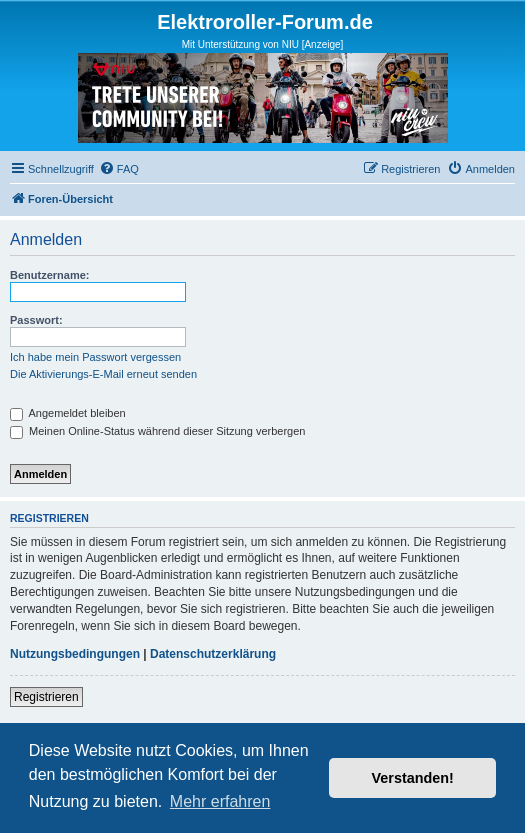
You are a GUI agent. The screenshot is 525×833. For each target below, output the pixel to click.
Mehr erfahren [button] (220, 801)
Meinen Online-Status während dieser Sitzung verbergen (157, 431)
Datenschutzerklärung (213, 654)
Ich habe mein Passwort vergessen (95, 357)
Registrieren (46, 697)
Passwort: (36, 320)
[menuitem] (119, 169)
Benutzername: (49, 275)
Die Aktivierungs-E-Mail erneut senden (103, 374)
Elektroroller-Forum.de (265, 22)
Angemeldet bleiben (68, 413)
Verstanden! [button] (413, 778)
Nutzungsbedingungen (75, 654)
